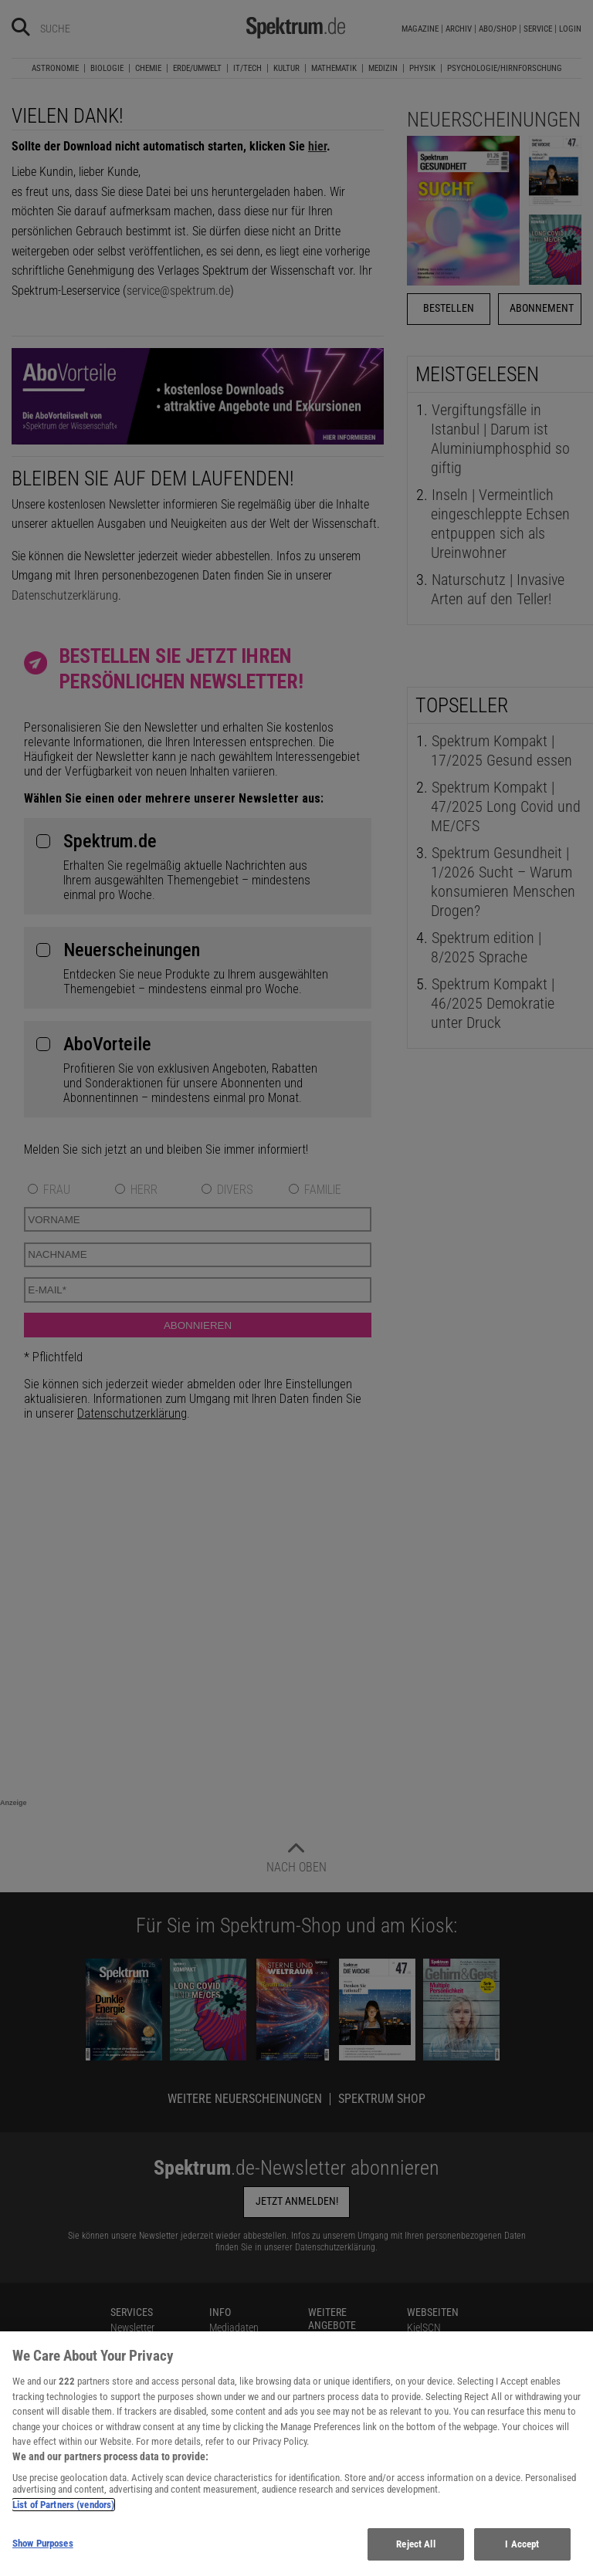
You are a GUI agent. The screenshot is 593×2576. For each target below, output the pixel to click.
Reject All (415, 2544)
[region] (296, 2453)
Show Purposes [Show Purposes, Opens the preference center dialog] (42, 2543)
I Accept (522, 2544)
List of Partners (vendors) (63, 2504)
